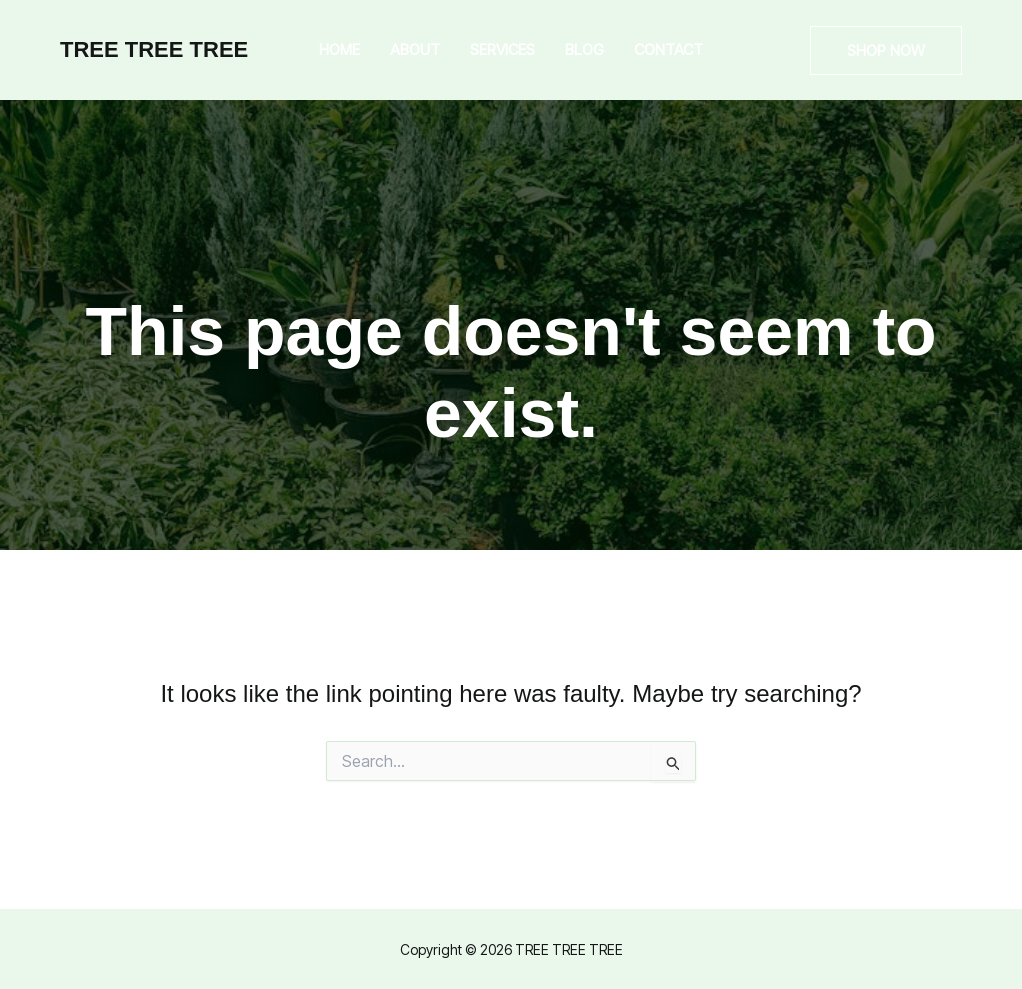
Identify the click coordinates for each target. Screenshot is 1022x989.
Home (339, 49)
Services (502, 49)
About (415, 49)
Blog (584, 49)
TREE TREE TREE (154, 49)
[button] (886, 50)
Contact (668, 49)
